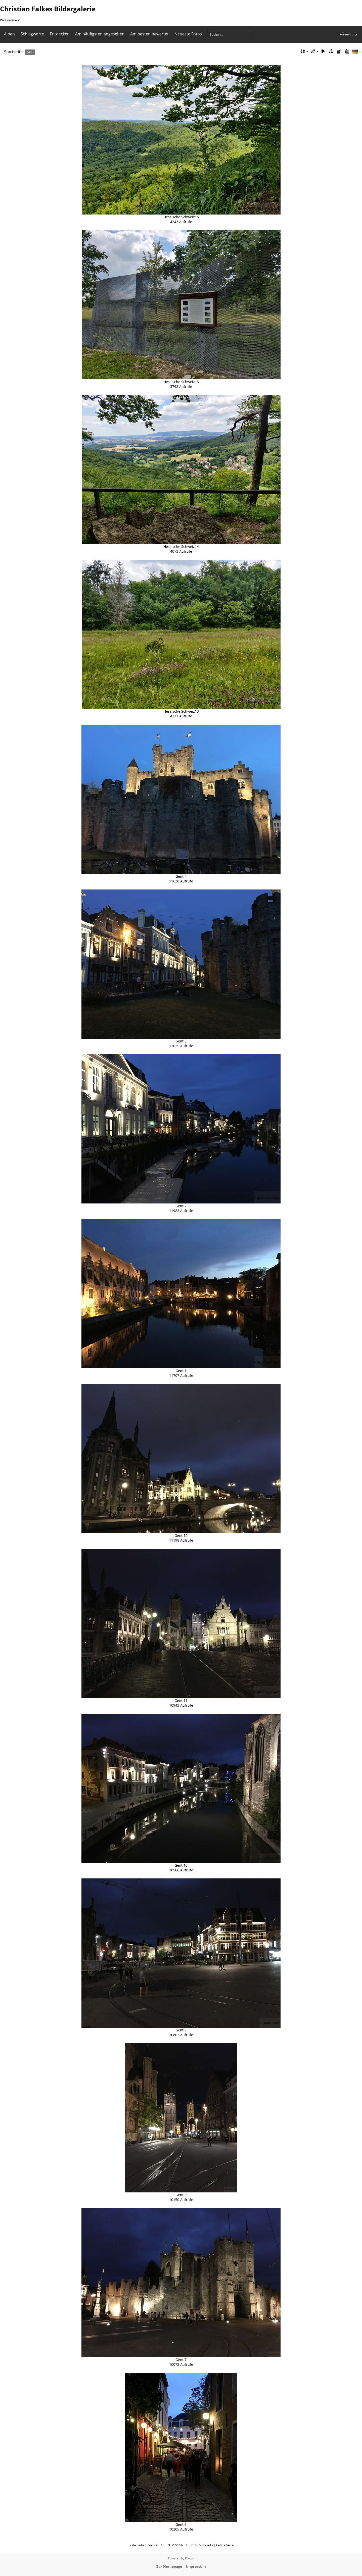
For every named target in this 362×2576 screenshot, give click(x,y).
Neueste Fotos (188, 34)
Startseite (13, 52)
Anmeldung (348, 34)
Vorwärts (206, 2545)
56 (181, 2545)
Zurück (152, 2545)
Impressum (196, 2566)
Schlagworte (32, 34)
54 (172, 2545)
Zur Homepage (169, 2566)
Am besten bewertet (149, 34)
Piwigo (189, 2558)
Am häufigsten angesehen (99, 34)
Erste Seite (136, 2545)
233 (193, 2545)
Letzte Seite (225, 2545)
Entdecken (60, 34)
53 (168, 2545)
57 (185, 2545)
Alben (9, 34)
